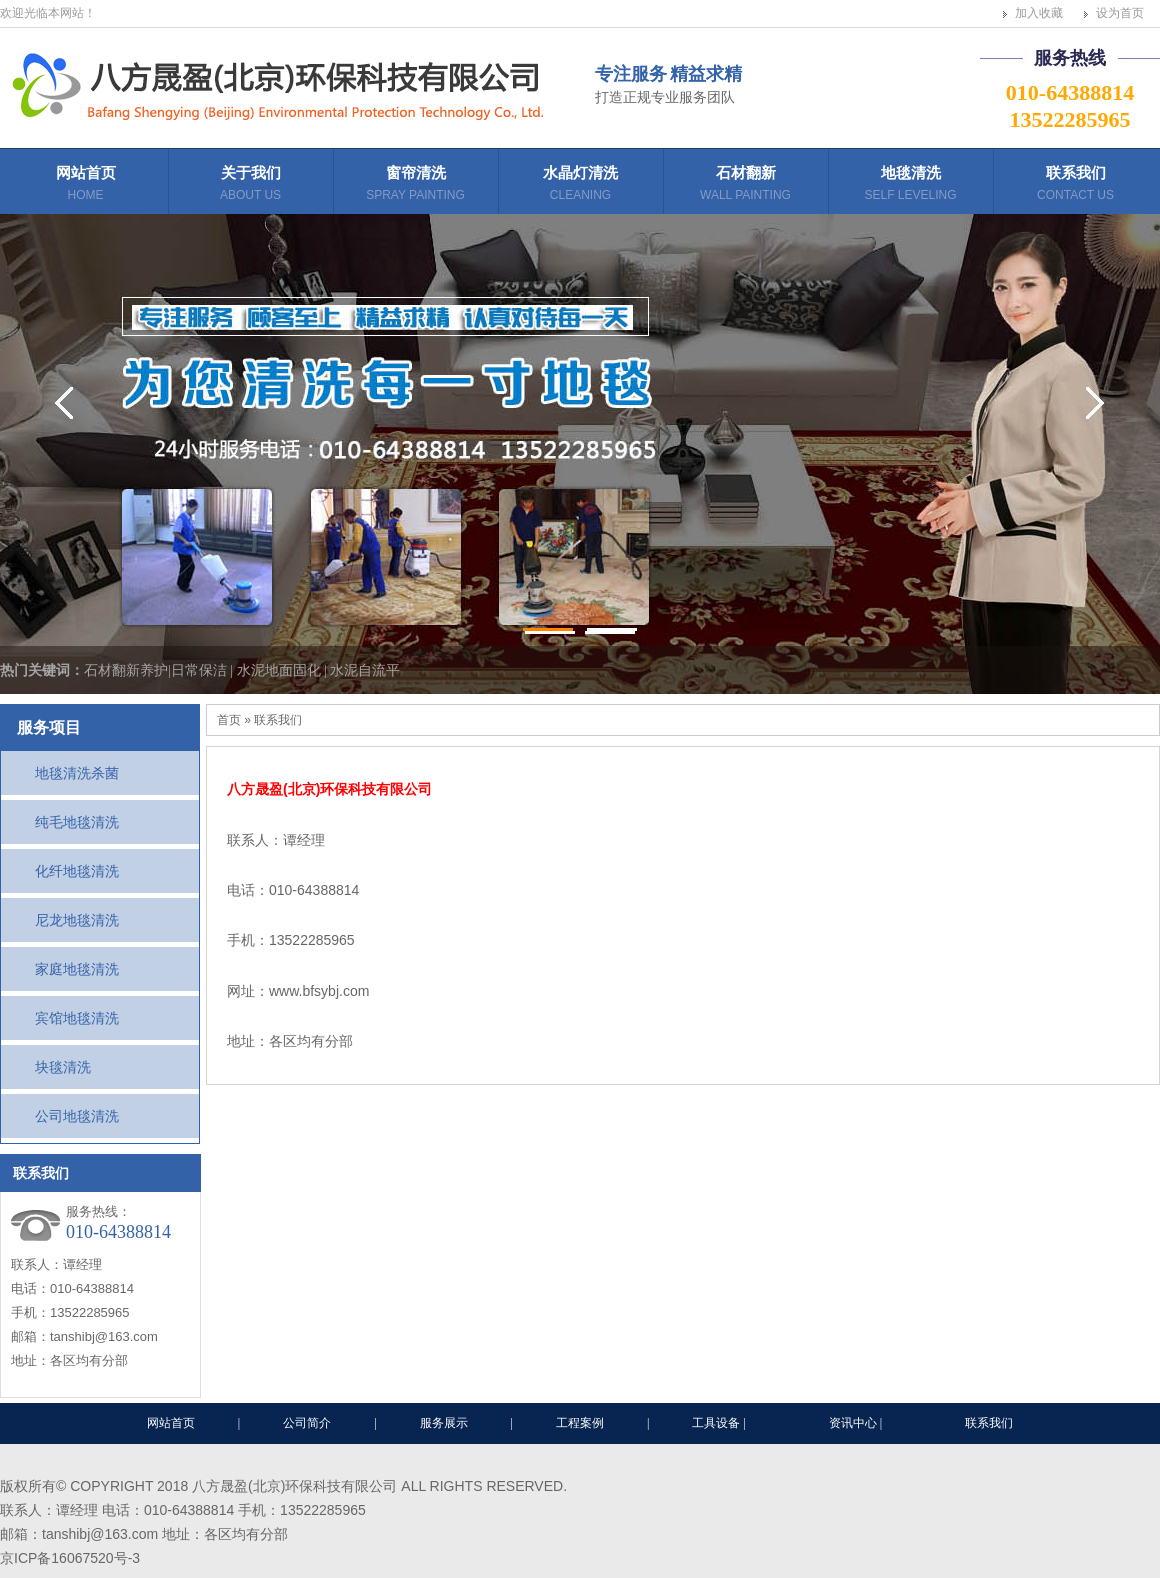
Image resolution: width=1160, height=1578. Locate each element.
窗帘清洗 (415, 185)
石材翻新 (745, 185)
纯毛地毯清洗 (77, 822)
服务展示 (444, 1423)
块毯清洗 (63, 1067)
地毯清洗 (910, 185)
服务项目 (49, 727)
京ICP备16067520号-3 (70, 1558)
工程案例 (580, 1423)
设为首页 (1120, 13)
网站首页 (85, 185)
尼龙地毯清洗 (77, 920)
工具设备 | (720, 1423)
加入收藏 (1039, 13)
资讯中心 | (857, 1423)
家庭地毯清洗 (77, 969)
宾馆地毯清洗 (77, 1018)
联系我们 (1075, 185)
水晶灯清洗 (580, 185)
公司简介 (307, 1423)
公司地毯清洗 (77, 1116)
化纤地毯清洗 (77, 871)
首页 (229, 720)
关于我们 (250, 185)
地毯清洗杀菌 (77, 773)
